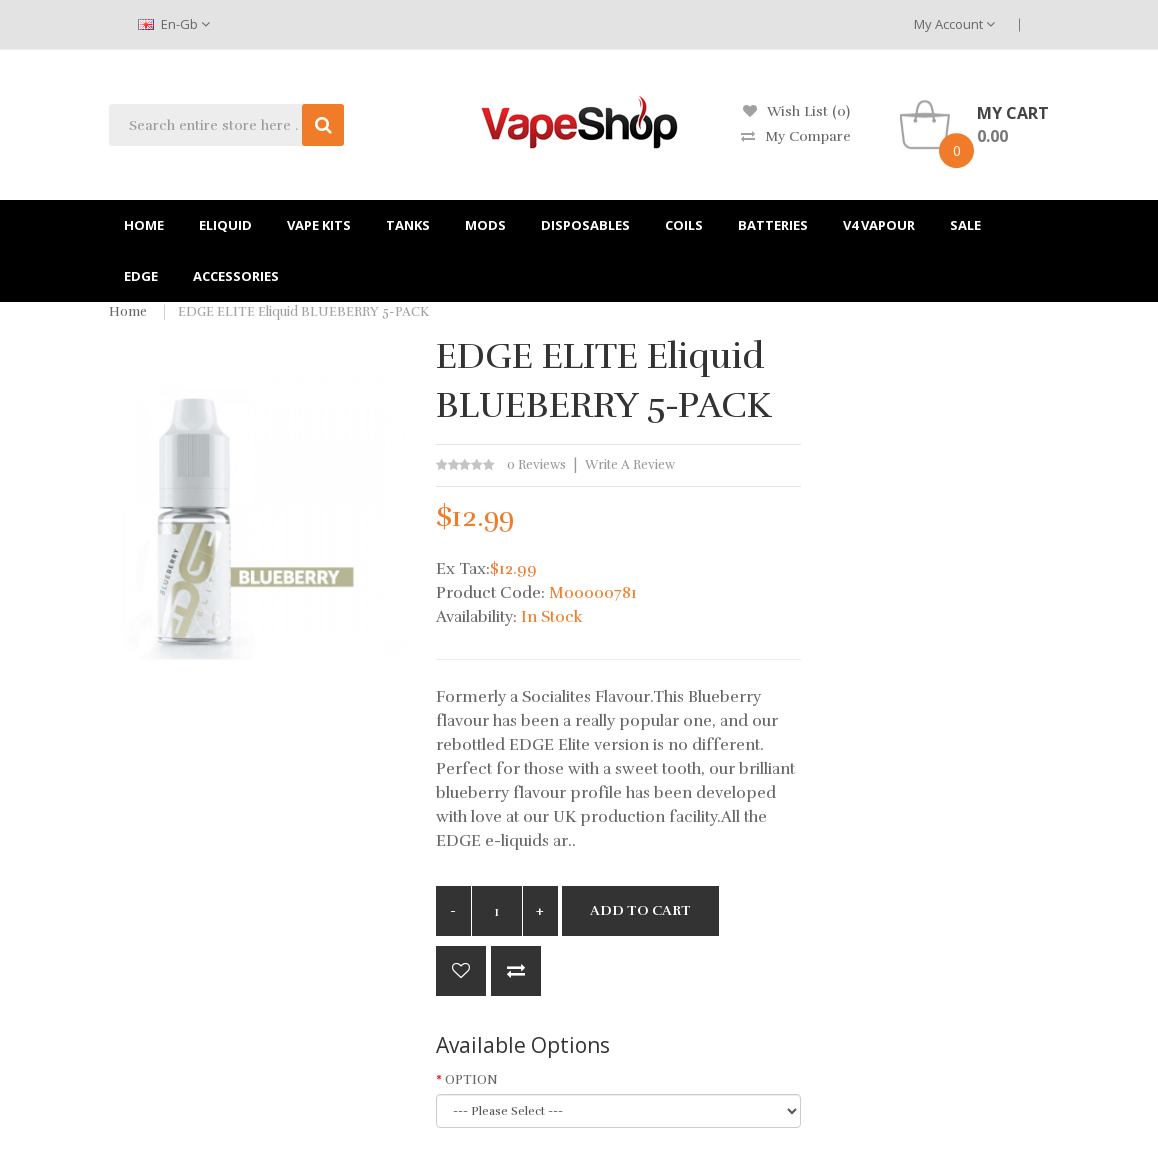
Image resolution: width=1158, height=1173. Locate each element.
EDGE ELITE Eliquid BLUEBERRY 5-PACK (303, 312)
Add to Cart (640, 910)
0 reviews (536, 465)
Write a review (630, 465)
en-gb (174, 24)
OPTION (471, 1080)
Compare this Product (516, 971)
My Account (954, 24)
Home (128, 312)
